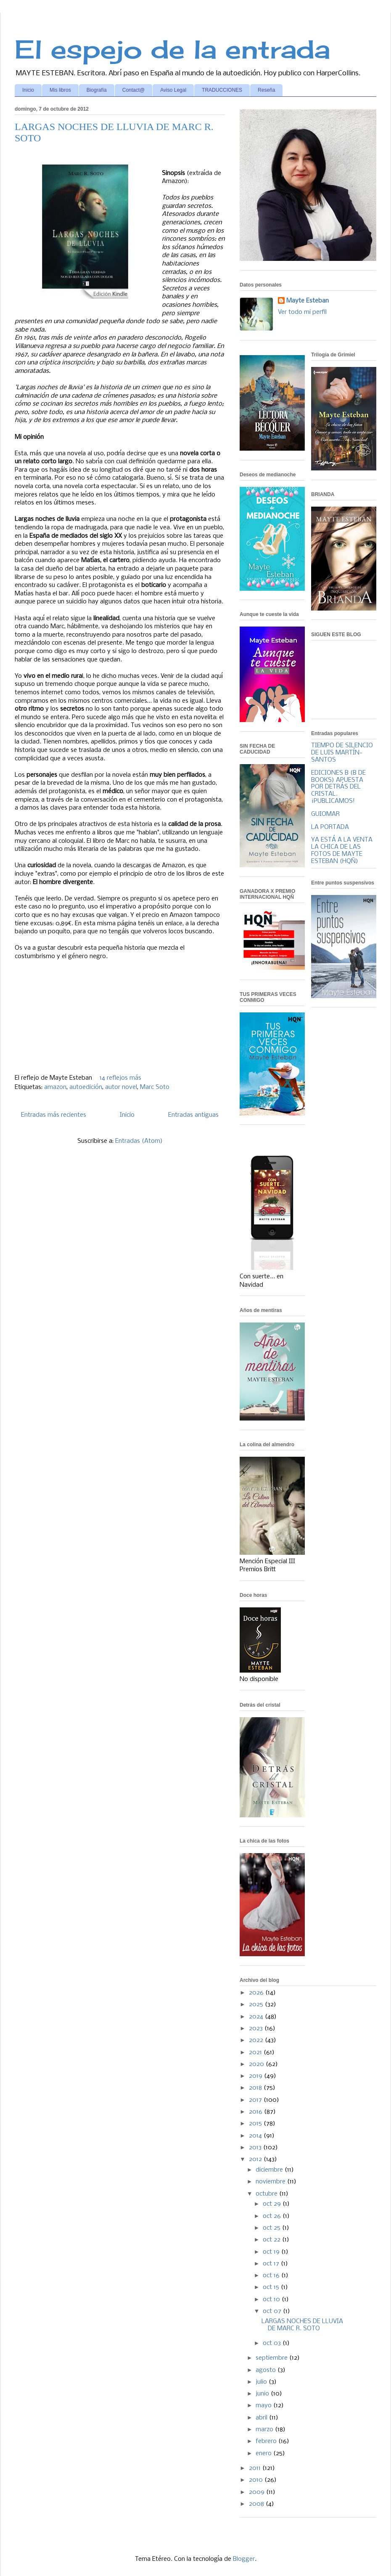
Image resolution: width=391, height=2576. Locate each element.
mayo (264, 2405)
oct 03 (273, 2343)
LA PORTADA (330, 827)
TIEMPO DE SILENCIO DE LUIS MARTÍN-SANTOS (342, 752)
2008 (257, 2504)
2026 (257, 1992)
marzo (265, 2429)
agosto (266, 2370)
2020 (257, 2064)
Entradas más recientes (53, 1115)
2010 (256, 2480)
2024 (257, 2016)
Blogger (244, 2559)
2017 (256, 2100)
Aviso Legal (173, 90)
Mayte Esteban (307, 300)
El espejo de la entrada (172, 49)
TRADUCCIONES (222, 90)
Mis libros (60, 90)
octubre (267, 2194)
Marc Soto (154, 1087)
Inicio (28, 90)
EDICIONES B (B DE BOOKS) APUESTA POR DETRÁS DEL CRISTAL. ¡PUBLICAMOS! (338, 787)
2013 (256, 2147)
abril (262, 2417)
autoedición (85, 1087)
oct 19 (272, 2252)
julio (262, 2382)
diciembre (270, 2170)
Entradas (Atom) (139, 1141)
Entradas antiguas (193, 1115)
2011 (255, 2468)
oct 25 (272, 2228)
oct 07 (273, 2311)
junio (263, 2393)
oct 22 (272, 2239)
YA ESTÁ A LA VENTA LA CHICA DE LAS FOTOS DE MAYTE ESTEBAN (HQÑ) (342, 850)
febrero (267, 2441)
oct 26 (273, 2216)
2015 (256, 2123)
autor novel (121, 1087)
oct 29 (273, 2204)
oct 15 (272, 2287)
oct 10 (272, 2299)
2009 (257, 2492)
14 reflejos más (120, 1078)
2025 (257, 2004)
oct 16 (272, 2275)
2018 (256, 2088)
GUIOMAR (325, 814)
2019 (256, 2076)
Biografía (97, 90)
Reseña (266, 90)
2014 (256, 2136)
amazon (55, 1087)
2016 (256, 2112)
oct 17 (272, 2263)
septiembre (272, 2358)
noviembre (271, 2181)
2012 (256, 2159)
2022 (257, 2040)
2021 (256, 2052)
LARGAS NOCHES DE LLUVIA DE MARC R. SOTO (302, 2325)
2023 (256, 2028)
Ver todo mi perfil (302, 312)
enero (264, 2453)
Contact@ (133, 90)
